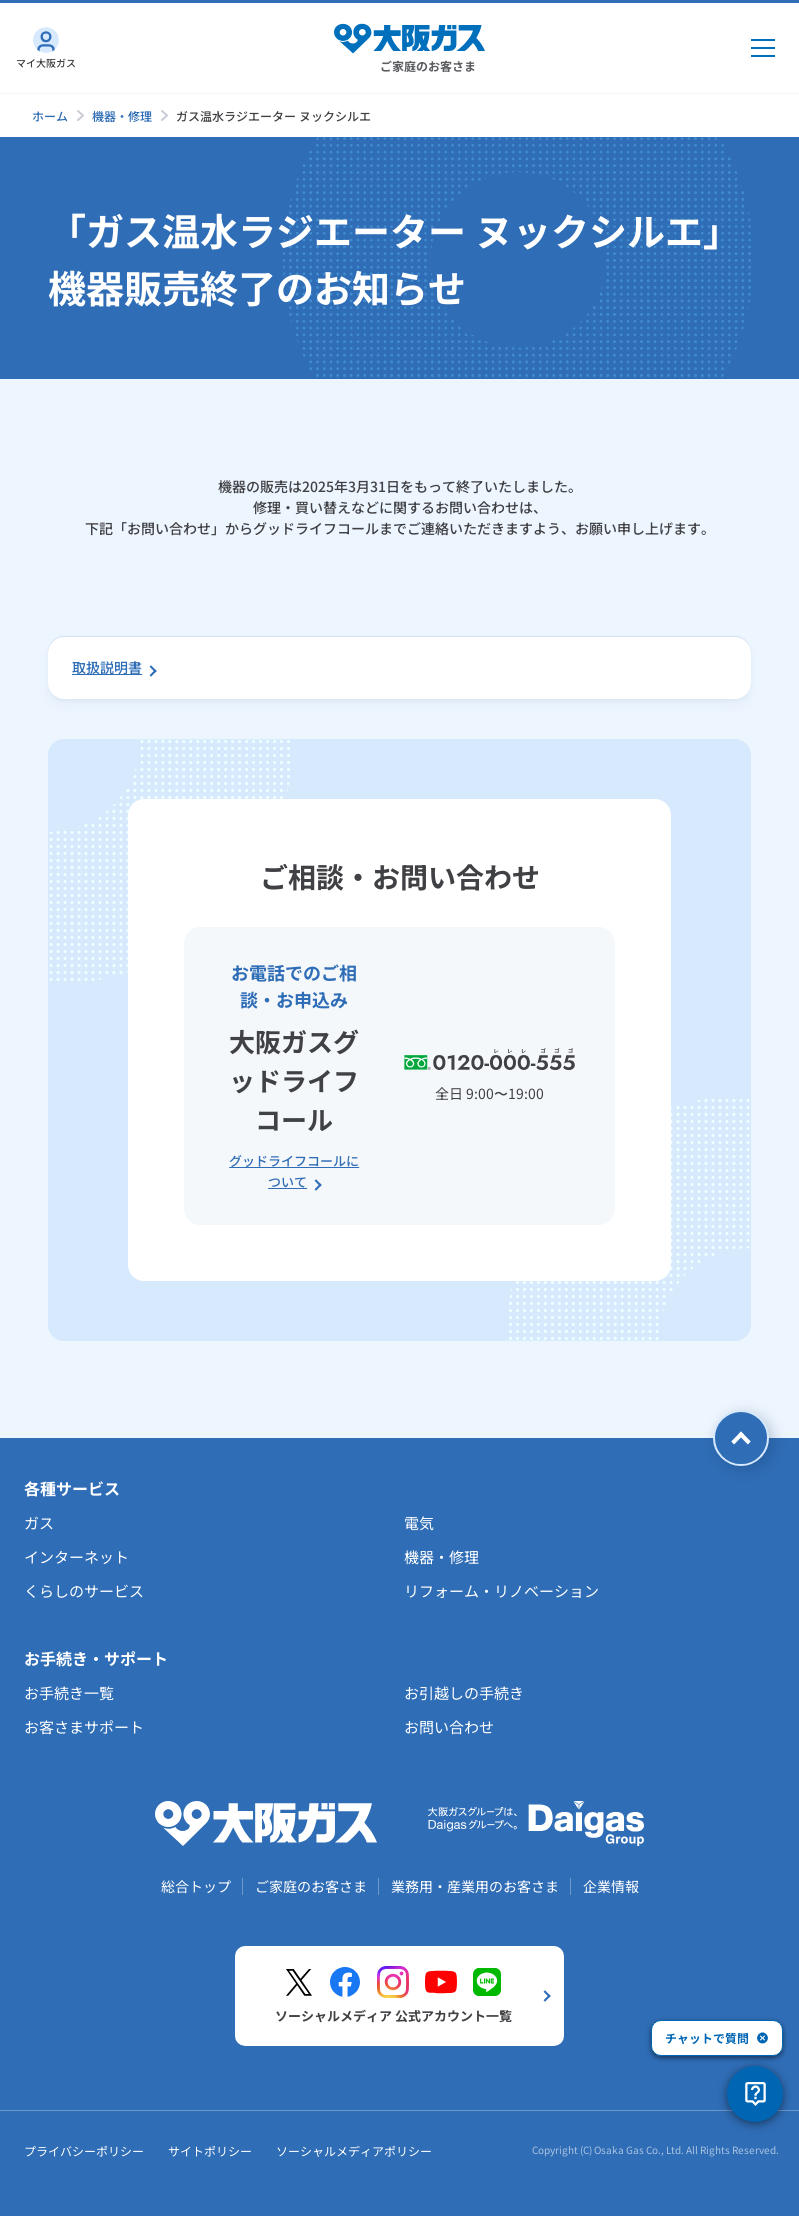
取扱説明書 (107, 667)
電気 (419, 1522)
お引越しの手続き (464, 1692)
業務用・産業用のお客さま (475, 1886)
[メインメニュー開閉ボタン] (763, 48)
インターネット (76, 1556)
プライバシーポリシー (84, 2150)
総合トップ (196, 1886)
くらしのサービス (84, 1590)
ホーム (50, 115)
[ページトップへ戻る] (741, 1438)
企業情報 (611, 1886)
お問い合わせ (449, 1726)
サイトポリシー (210, 2150)
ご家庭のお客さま (311, 1886)
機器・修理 (122, 115)
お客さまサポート (84, 1726)
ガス (39, 1522)
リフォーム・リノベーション (501, 1590)
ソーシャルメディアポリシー (354, 2150)
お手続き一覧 (69, 1692)
